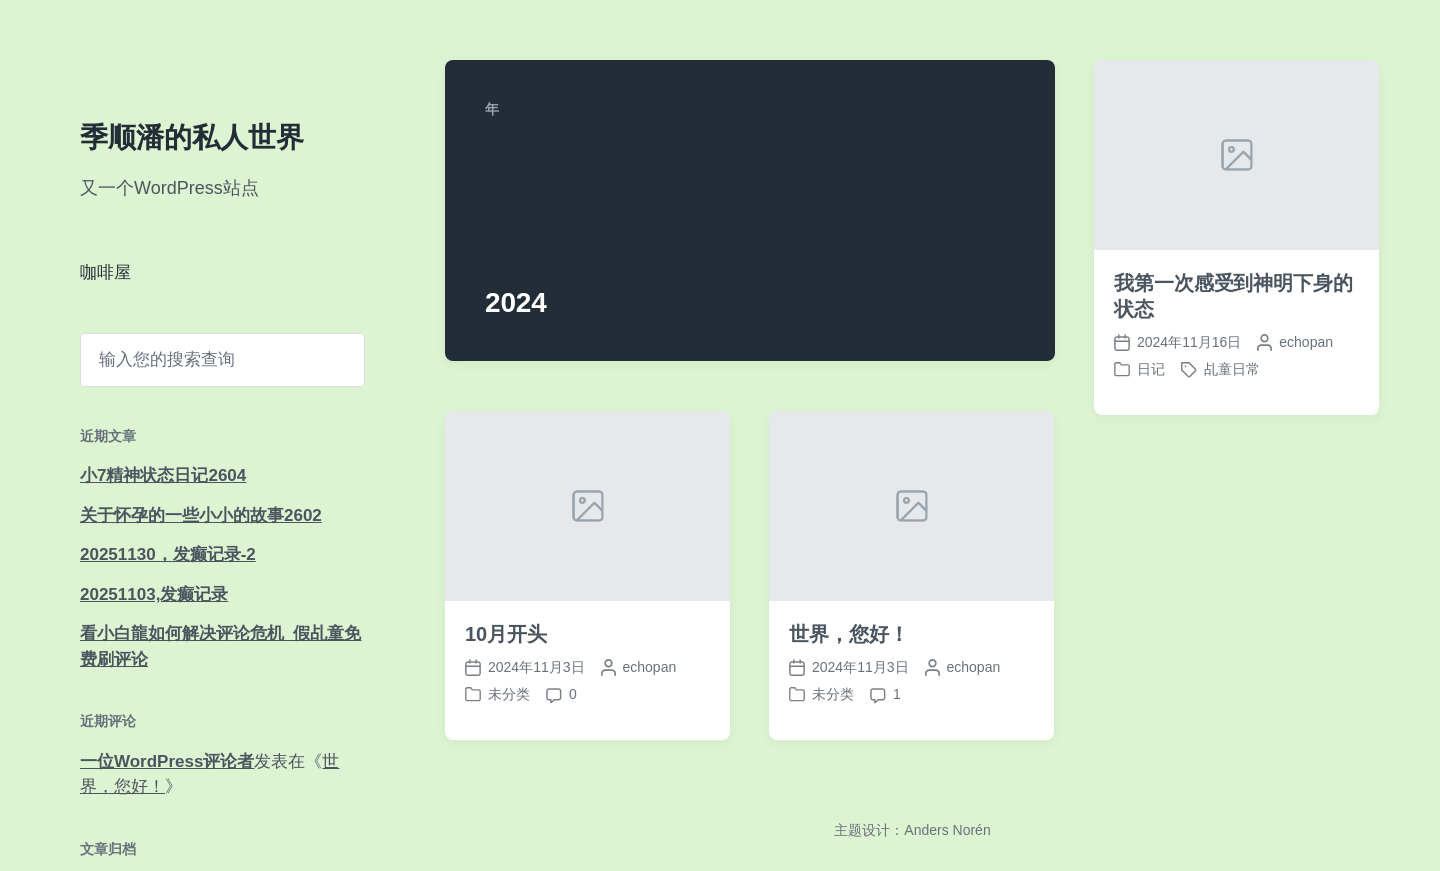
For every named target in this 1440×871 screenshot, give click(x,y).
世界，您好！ (848, 634)
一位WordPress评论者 (167, 761)
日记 (1151, 369)
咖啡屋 (105, 272)
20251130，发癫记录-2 (168, 554)
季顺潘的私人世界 (192, 137)
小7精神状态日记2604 (163, 475)
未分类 (509, 694)
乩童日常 (1232, 369)
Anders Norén (947, 830)
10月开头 (506, 634)
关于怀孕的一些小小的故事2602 (201, 515)
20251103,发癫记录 (154, 594)
